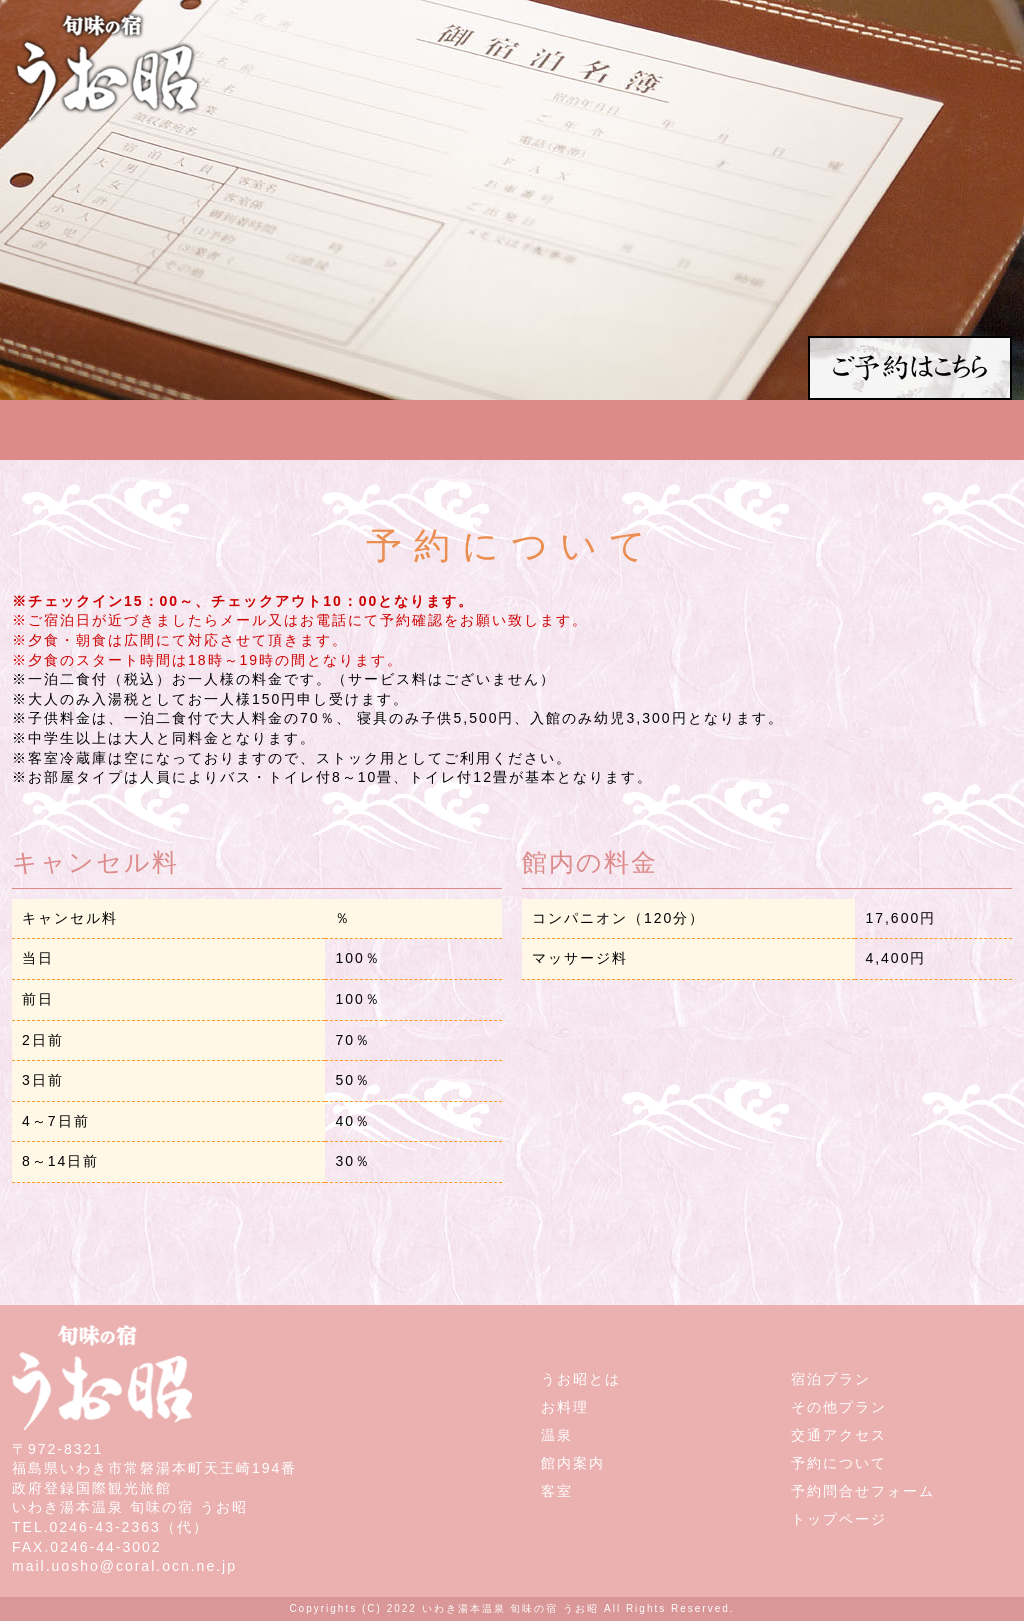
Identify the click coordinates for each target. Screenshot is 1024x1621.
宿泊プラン (831, 1379)
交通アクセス (839, 1435)
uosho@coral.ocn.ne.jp (144, 1566)
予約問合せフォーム (863, 1491)
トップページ (839, 1519)
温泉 (557, 1435)
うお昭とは (581, 1379)
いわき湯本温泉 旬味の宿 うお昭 (511, 1608)
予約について (839, 1463)
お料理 (565, 1407)
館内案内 (573, 1463)
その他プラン (839, 1407)
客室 (557, 1491)
